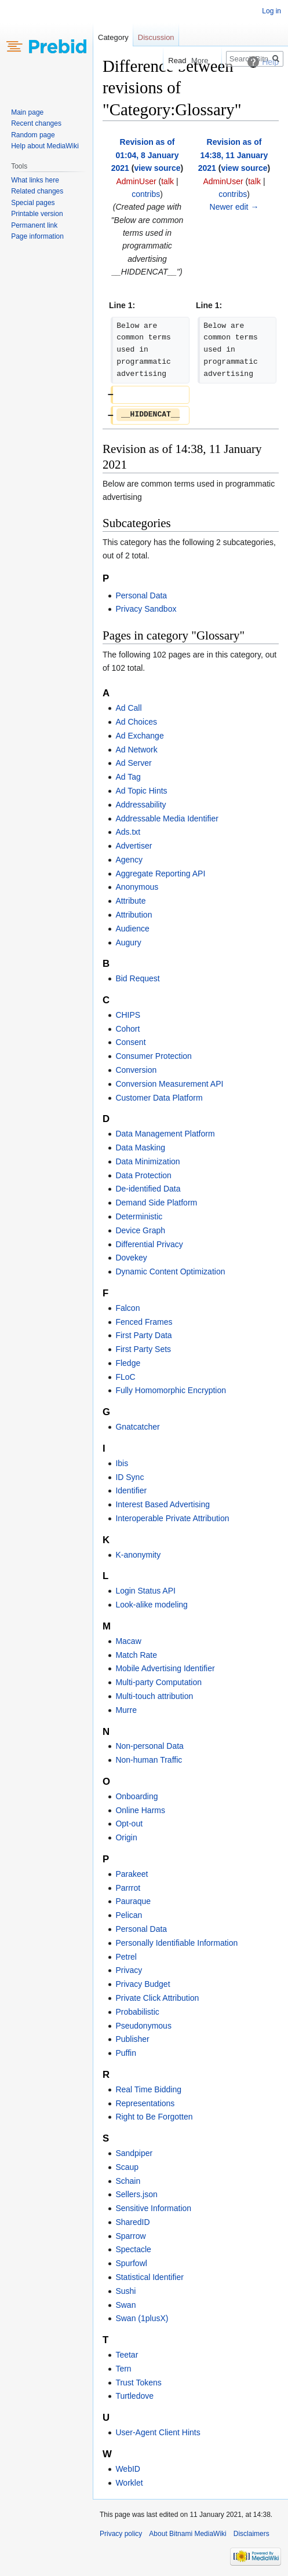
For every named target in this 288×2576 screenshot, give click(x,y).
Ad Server (133, 763)
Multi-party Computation (158, 1682)
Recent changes (36, 123)
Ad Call (128, 707)
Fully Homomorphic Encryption (170, 1390)
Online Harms (140, 1810)
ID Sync (129, 1477)
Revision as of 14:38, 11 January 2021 (233, 155)
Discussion (156, 37)
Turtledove (134, 2395)
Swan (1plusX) (141, 2318)
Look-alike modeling (151, 1604)
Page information (37, 236)
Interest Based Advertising (162, 1504)
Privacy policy (121, 2534)
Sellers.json (136, 2194)
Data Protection (143, 1175)
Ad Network (136, 749)
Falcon (127, 1308)
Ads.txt (127, 831)
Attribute (130, 900)
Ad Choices (136, 721)
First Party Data (143, 1335)
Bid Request (137, 978)
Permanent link (34, 225)
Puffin (125, 2053)
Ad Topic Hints (141, 790)
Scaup (126, 2167)
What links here (35, 180)
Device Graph (140, 1230)
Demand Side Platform (156, 1202)
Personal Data (141, 595)
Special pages (32, 203)
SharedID (132, 2222)
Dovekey (131, 1257)
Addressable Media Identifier (166, 818)
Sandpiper (133, 2153)
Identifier (131, 1490)
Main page (27, 112)
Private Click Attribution (157, 1998)
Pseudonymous (143, 2025)
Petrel (126, 1956)
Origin (126, 1837)
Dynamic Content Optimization (170, 1271)
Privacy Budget (142, 1984)
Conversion (135, 1070)
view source (157, 168)
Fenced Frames (143, 1322)
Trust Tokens (138, 2382)
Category (113, 37)
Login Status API (145, 1590)
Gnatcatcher (137, 1426)
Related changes (37, 191)
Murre (126, 1710)
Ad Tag (127, 776)
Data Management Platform (164, 1133)
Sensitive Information (153, 2208)
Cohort (127, 1028)
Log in (271, 11)
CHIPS (127, 1015)
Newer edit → (234, 206)
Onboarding (136, 1796)
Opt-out (129, 1823)
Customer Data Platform (158, 1097)
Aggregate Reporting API (160, 873)
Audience (132, 928)
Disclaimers (251, 2534)
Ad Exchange (139, 735)
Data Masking (140, 1147)
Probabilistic (137, 2011)
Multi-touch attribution (154, 1696)
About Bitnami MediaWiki (187, 2534)
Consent (130, 1042)
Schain (127, 2181)
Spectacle (133, 2249)
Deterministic (138, 1216)
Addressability (140, 804)
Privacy (128, 1970)
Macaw (128, 1641)
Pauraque (133, 1901)
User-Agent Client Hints (157, 2432)
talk (167, 181)
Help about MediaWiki (45, 146)
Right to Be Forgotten (153, 2116)
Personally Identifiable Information (176, 1942)
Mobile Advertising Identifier (164, 1668)
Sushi (125, 2291)
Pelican (128, 1915)
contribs (146, 194)
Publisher (132, 2039)
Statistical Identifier (149, 2277)
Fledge (127, 1363)
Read (169, 60)
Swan (125, 2305)
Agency (129, 859)
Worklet (129, 2482)
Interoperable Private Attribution (172, 1518)
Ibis (121, 1463)
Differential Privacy (149, 1244)
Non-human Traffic (148, 1759)
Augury (128, 942)
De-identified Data (147, 1188)
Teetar (126, 2354)
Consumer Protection (153, 1056)
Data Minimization (147, 1161)
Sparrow (130, 2236)
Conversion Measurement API (169, 1083)
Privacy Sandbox (145, 608)
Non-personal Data (149, 1746)
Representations (144, 2103)
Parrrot (127, 1887)
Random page (32, 135)
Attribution (133, 914)
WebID (127, 2468)
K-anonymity (138, 1554)
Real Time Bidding (148, 2089)
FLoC (125, 1377)
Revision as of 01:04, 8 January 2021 (145, 155)
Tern (123, 2368)
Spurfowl (131, 2263)
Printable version (37, 214)
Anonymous (136, 886)
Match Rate (136, 1655)
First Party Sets (143, 1349)
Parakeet (131, 1874)
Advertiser (133, 845)
